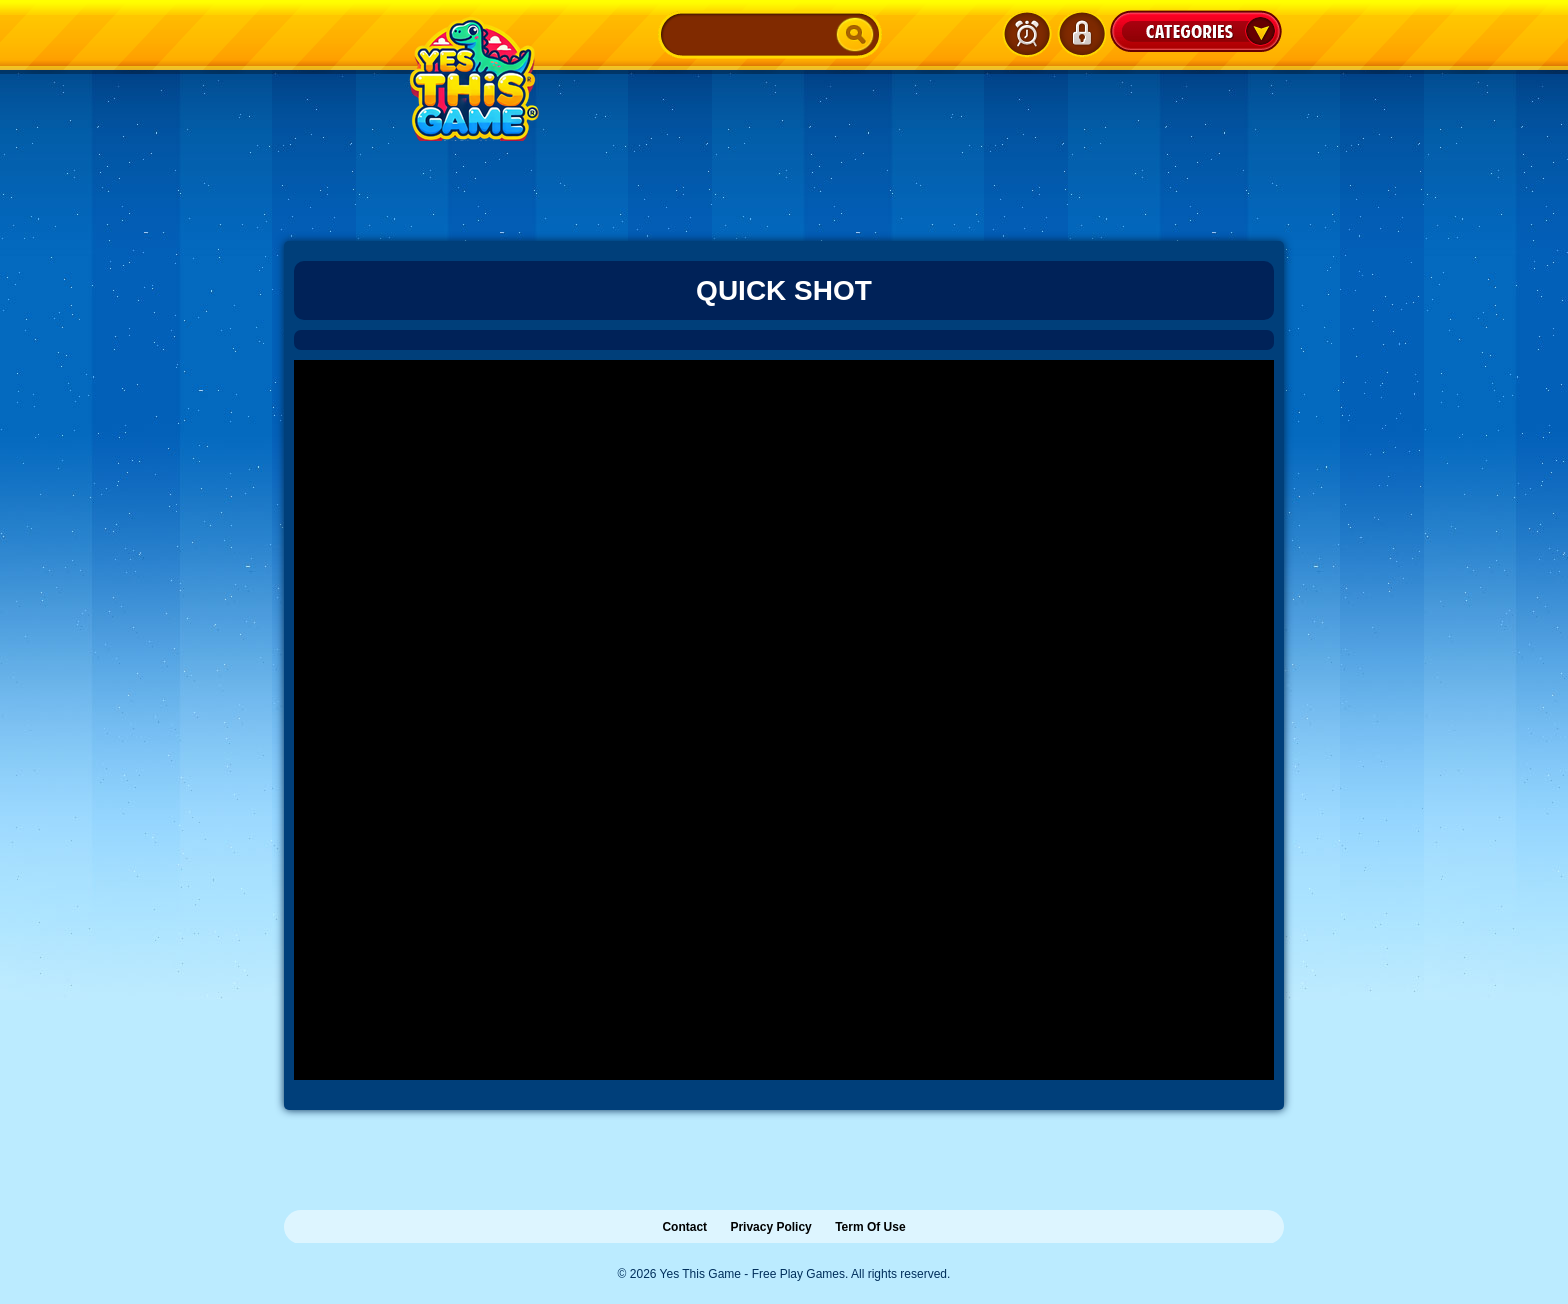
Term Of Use (870, 1227)
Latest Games (1027, 34)
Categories (1196, 31)
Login (1081, 34)
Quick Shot (784, 290)
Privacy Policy (770, 1227)
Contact (684, 1227)
